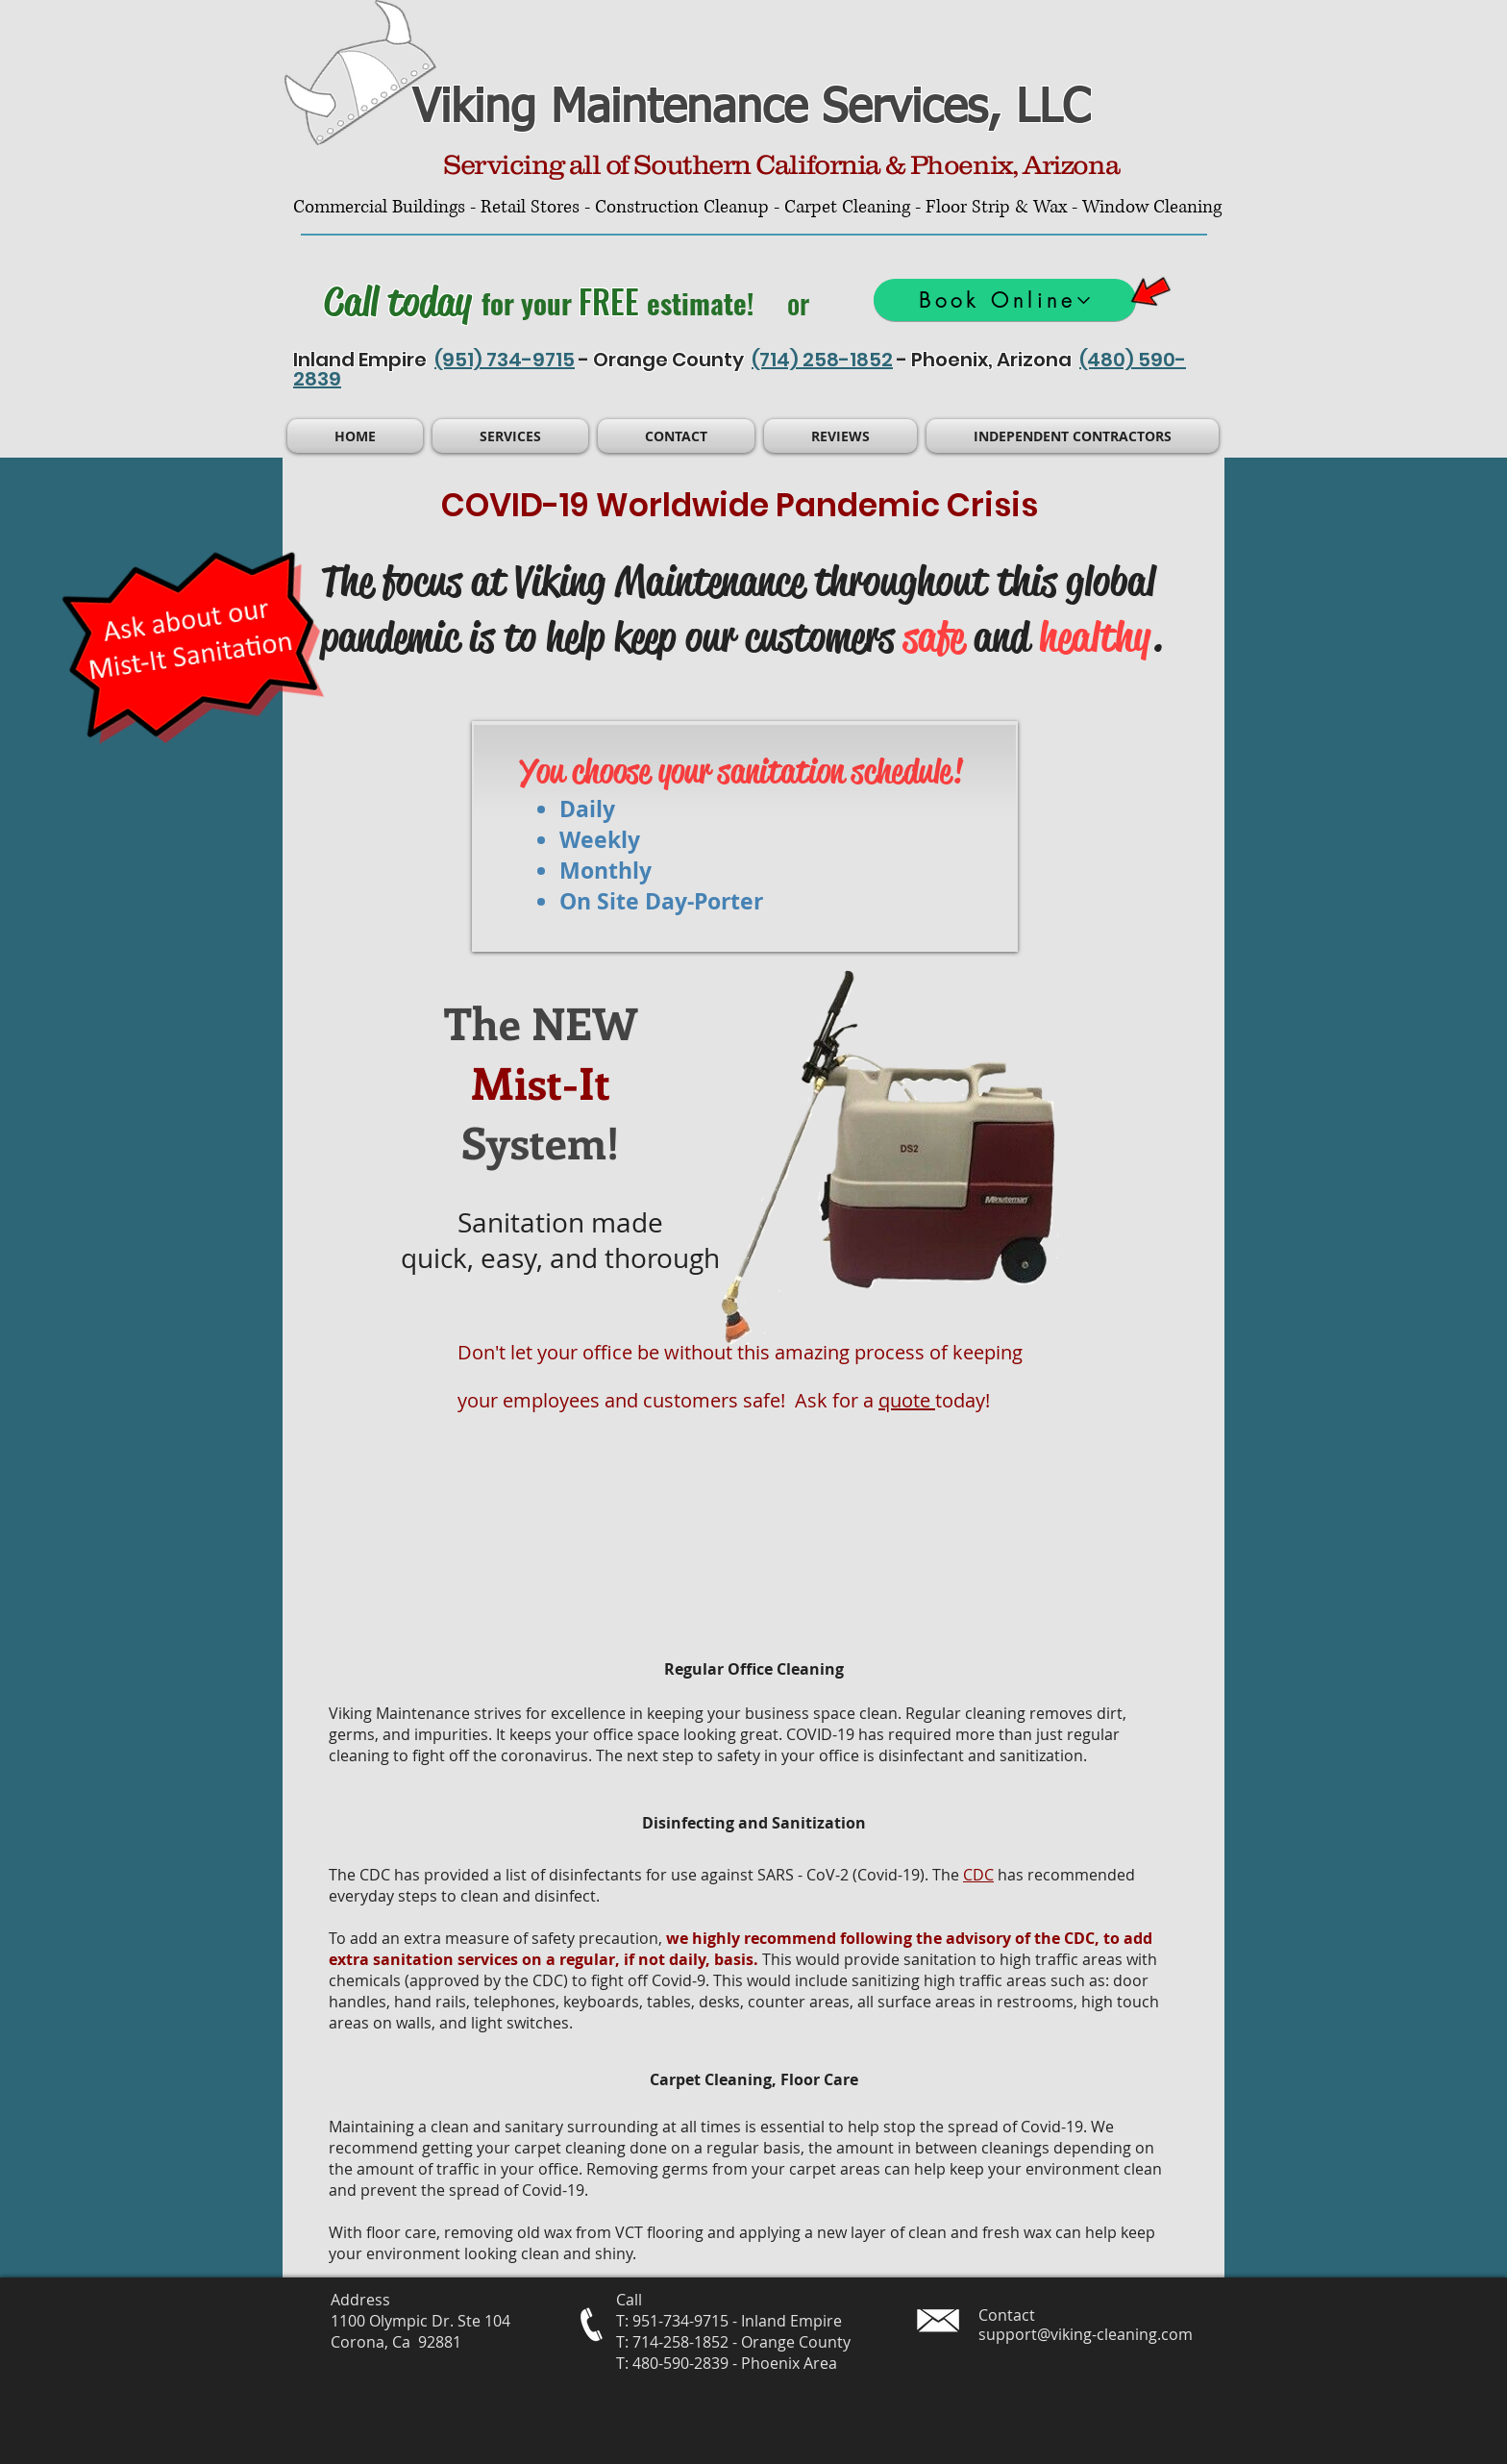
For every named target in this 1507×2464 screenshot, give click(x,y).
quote (906, 1400)
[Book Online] (1005, 300)
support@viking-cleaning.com (1085, 2334)
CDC (978, 1874)
